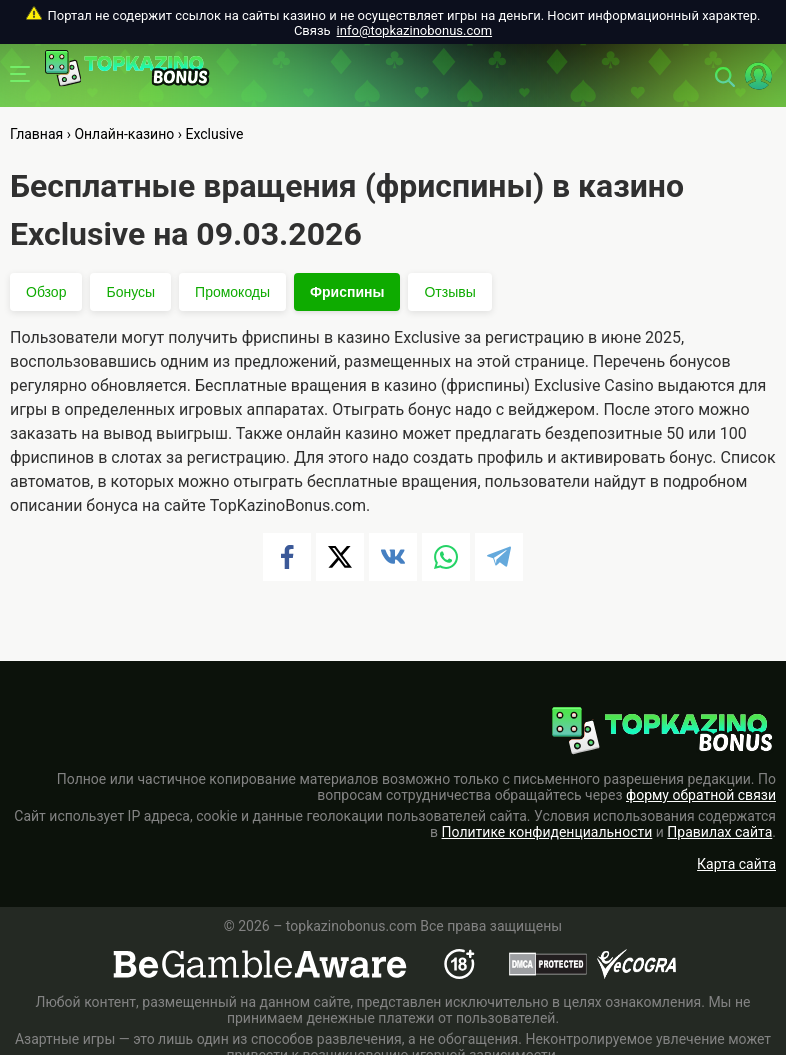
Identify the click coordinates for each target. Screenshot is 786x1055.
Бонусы (130, 292)
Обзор (46, 292)
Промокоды (232, 292)
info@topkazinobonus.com (414, 30)
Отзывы (449, 292)
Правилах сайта (719, 832)
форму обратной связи (701, 795)
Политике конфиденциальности (547, 832)
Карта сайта (736, 864)
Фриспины (347, 292)
